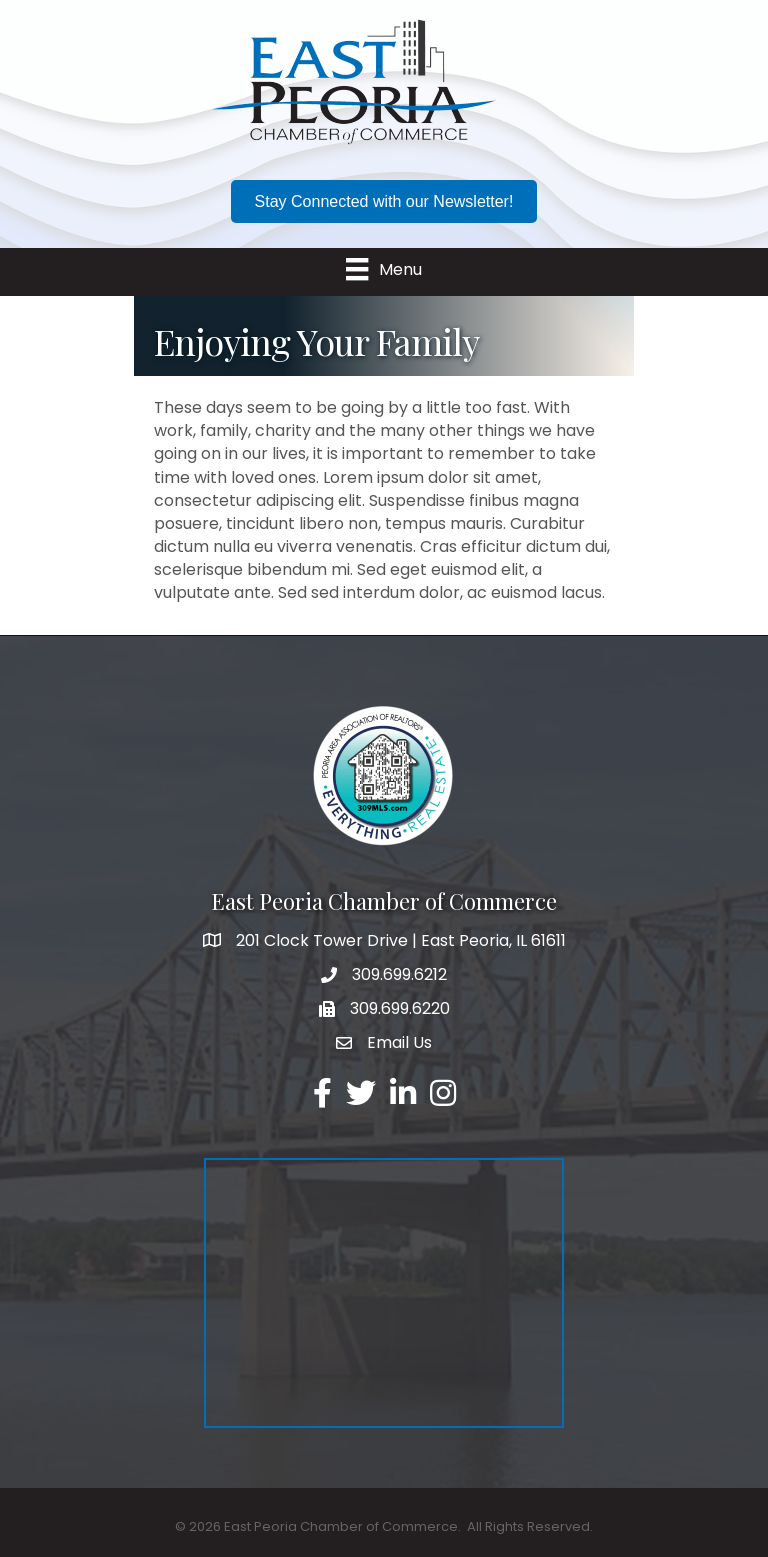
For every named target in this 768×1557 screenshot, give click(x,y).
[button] (384, 201)
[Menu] (383, 269)
